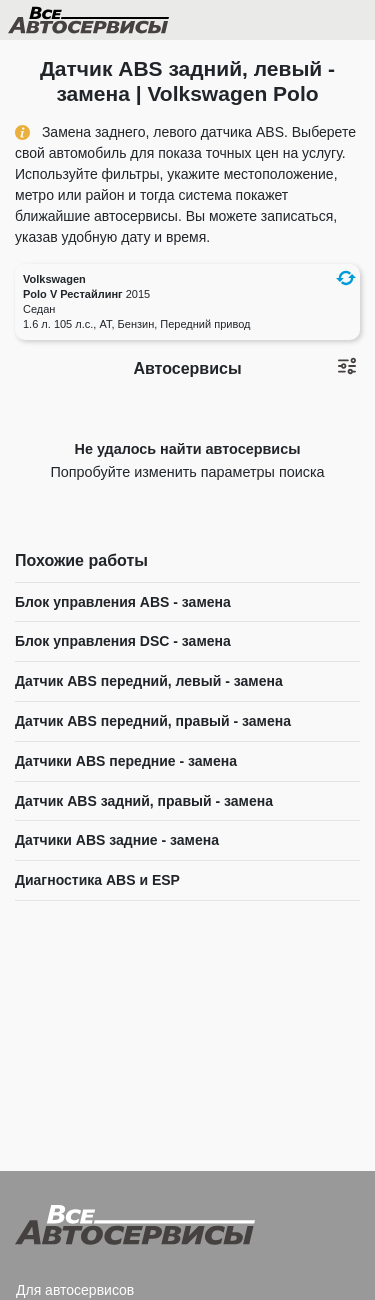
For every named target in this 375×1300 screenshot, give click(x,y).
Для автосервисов (75, 1290)
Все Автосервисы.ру (123, 24)
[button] (346, 278)
